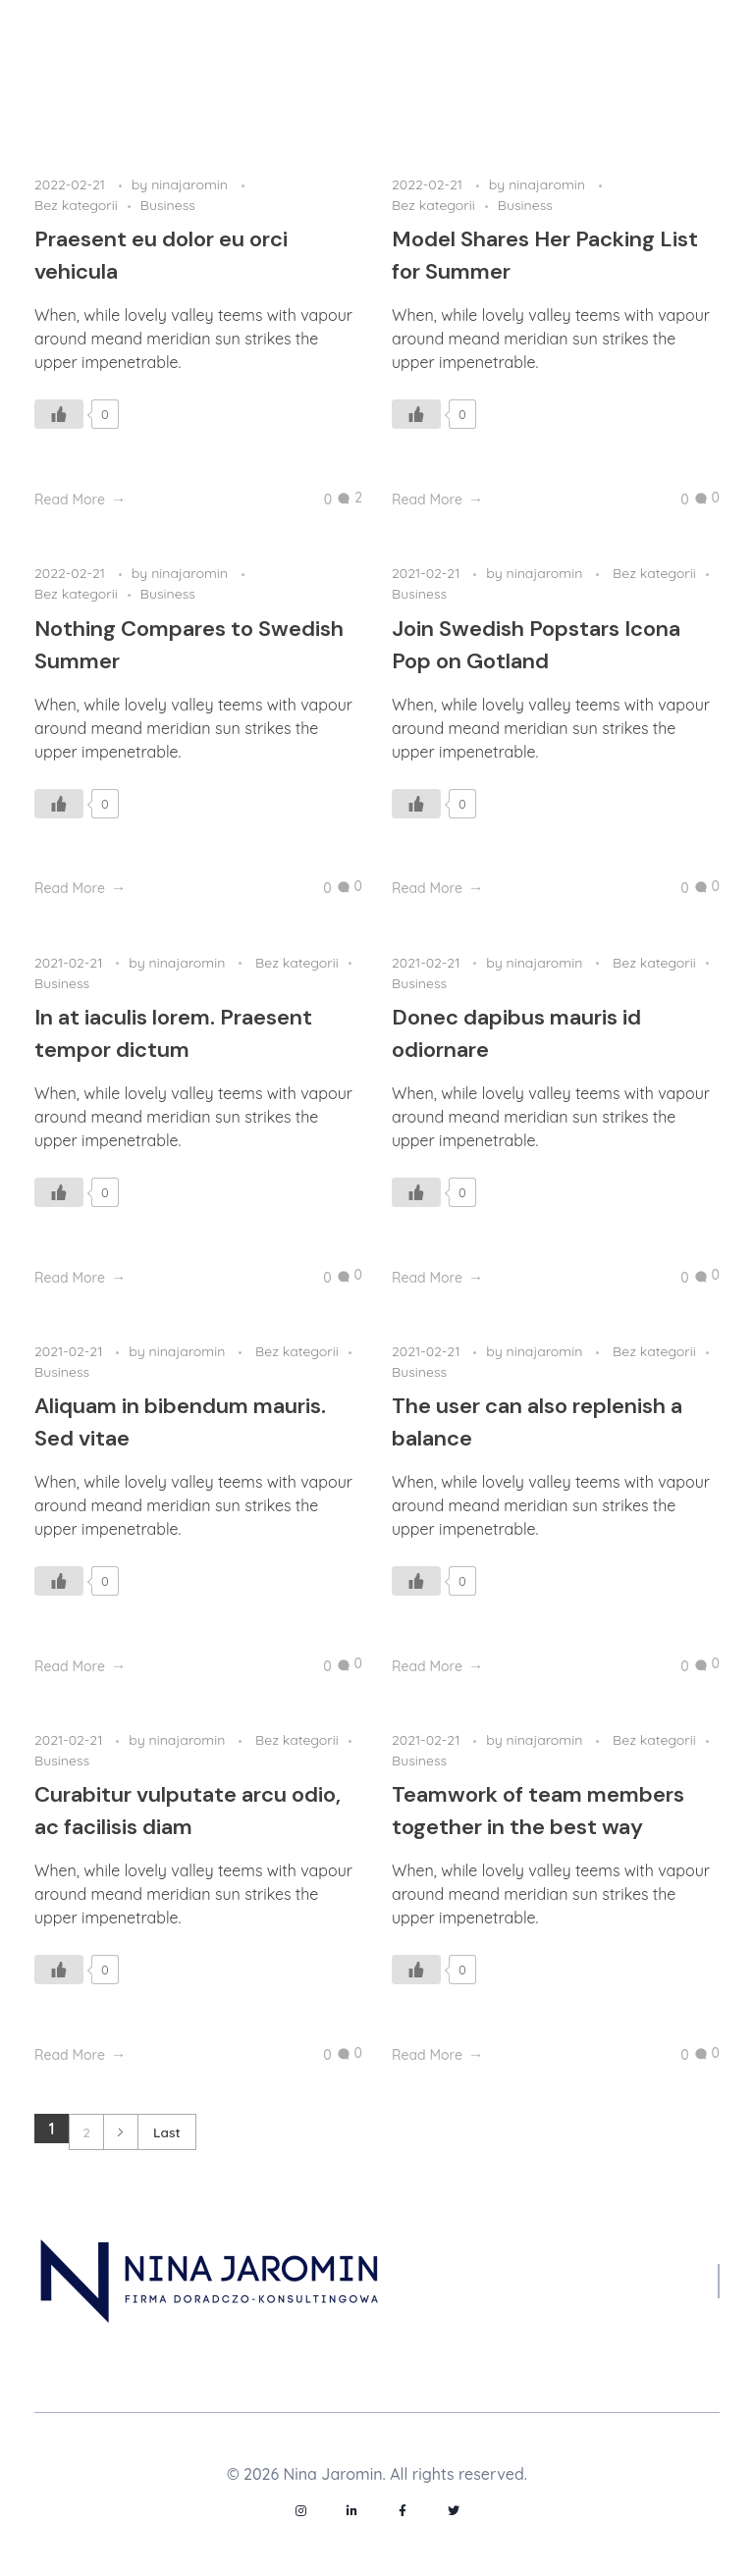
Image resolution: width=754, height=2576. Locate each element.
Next (120, 2132)
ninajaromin (191, 184)
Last (167, 2132)
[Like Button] (58, 414)
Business (167, 205)
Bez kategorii (76, 205)
